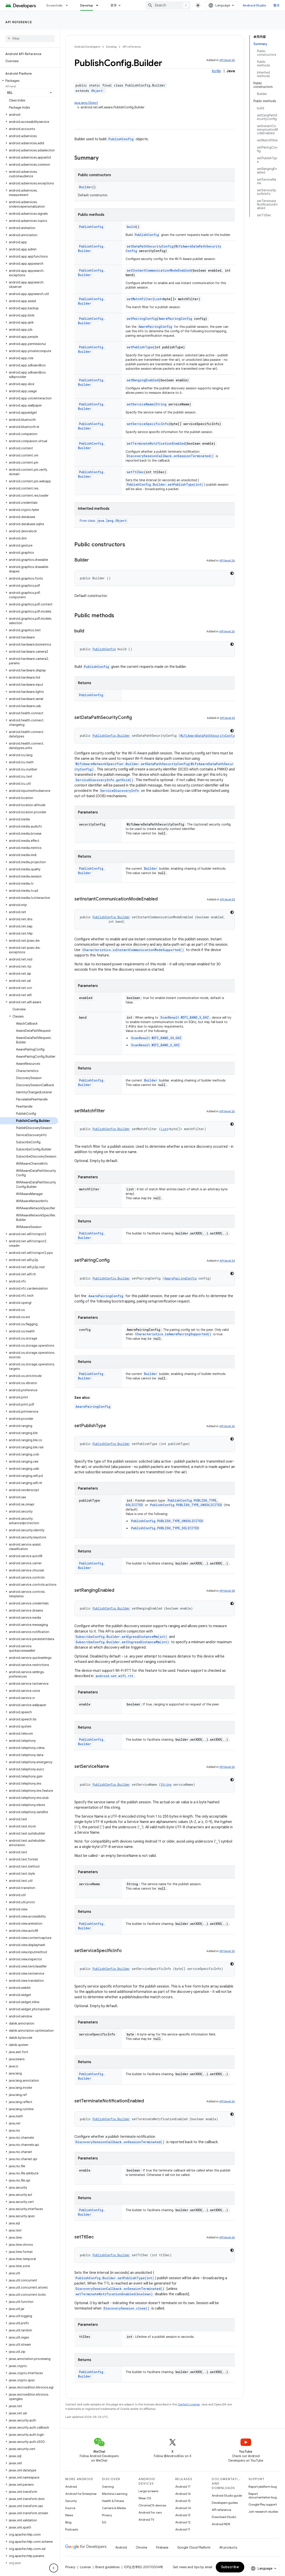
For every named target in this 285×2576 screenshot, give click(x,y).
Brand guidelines (107, 2567)
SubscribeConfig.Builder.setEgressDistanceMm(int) (121, 1637)
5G (104, 2522)
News (69, 2515)
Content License (189, 2404)
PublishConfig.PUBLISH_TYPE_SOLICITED (165, 1528)
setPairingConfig (142, 318)
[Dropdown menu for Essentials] (69, 5)
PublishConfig (121, 139)
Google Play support (262, 2504)
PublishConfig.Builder (111, 735)
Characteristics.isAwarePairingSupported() (173, 1334)
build (131, 227)
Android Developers (87, 47)
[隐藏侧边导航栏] (53, 2568)
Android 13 (182, 2515)
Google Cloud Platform (193, 2547)
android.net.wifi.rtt (114, 1676)
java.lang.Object (86, 103)
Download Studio (224, 2517)
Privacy (107, 2515)
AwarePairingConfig (175, 318)
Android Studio (254, 5)
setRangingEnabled (143, 380)
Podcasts (71, 2529)
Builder (85, 187)
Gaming (108, 2487)
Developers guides (225, 2503)
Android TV (146, 2520)
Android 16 (183, 2494)
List (157, 299)
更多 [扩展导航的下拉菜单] (113, 5)
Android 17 (183, 2487)
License (85, 2567)
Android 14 (183, 2508)
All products (228, 2547)
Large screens (148, 2491)
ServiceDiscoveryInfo (119, 790)
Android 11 (182, 2529)
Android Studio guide (227, 2495)
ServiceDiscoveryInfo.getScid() (104, 780)
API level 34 (227, 1261)
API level (10, 86)
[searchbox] (30, 38)
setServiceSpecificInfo (148, 424)
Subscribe (230, 2567)
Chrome (141, 2547)
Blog (68, 2522)
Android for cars (150, 2512)
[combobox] (168, 5)
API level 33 (227, 718)
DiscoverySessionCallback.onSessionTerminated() (170, 456)
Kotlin (216, 71)
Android (71, 2487)
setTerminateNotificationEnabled (156, 443)
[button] (29, 80)
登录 (276, 5)
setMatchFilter (140, 299)
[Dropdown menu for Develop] (99, 5)
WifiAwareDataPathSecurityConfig (208, 735)
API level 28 (227, 1591)
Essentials (55, 5)
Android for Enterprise (80, 2494)
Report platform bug (262, 2487)
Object (97, 91)
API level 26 (227, 60)
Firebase (162, 2547)
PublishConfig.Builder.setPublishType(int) (165, 484)
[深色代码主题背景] (232, 573)
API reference (18, 22)
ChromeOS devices (152, 2505)
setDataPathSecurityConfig (150, 246)
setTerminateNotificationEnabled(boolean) (114, 2294)
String (161, 404)
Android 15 (183, 2501)
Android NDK (221, 2524)
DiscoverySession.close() (126, 2308)
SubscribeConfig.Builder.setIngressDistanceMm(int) (122, 1642)
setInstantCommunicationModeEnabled (159, 270)
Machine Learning (114, 2494)
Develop (111, 47)
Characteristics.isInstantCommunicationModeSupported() (133, 950)
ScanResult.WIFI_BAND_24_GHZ (156, 1038)
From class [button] (104, 521)
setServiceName (140, 404)
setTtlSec (135, 472)
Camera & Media (114, 2508)
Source (70, 2508)
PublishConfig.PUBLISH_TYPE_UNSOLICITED (186, 1505)
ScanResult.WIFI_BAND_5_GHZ (184, 1017)
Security (71, 2501)
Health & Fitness (113, 2501)
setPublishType (140, 347)
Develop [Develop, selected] (86, 5)
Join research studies (263, 2512)
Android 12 (183, 2522)
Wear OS (144, 2498)
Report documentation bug (262, 2495)
